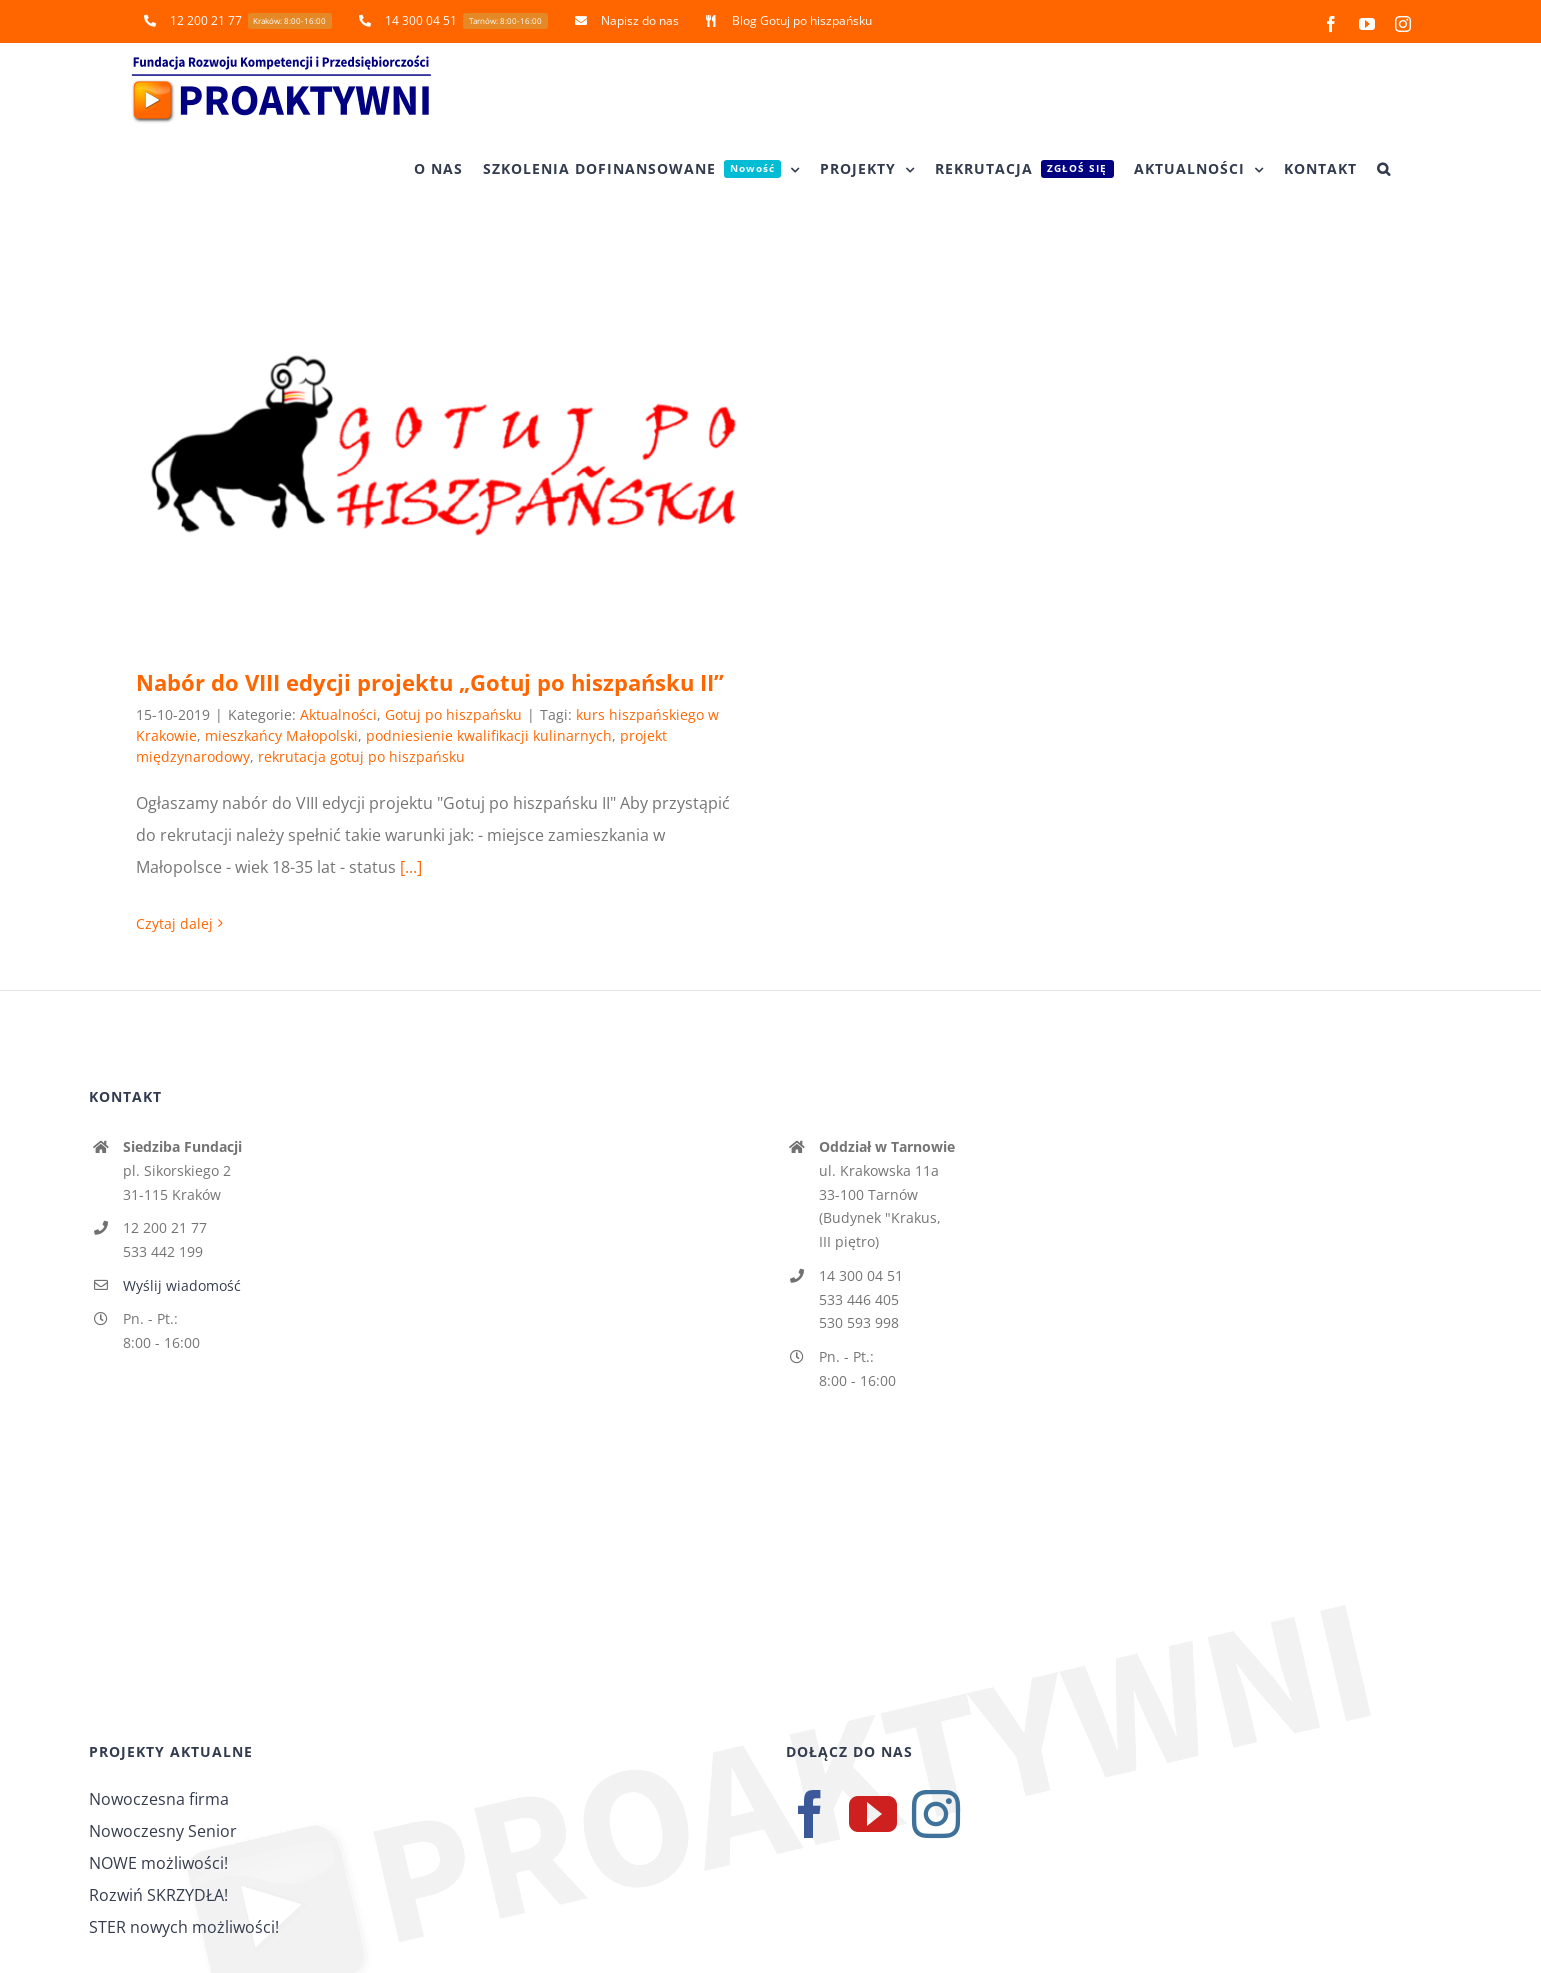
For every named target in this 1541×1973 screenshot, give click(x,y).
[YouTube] (873, 1814)
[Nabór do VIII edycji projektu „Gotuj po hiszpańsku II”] (443, 446)
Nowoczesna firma (159, 1799)
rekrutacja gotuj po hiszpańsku (361, 756)
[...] (411, 867)
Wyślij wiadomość (182, 1285)
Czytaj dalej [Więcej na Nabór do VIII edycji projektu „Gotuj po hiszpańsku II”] (174, 923)
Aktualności (338, 714)
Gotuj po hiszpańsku (453, 714)
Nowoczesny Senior (163, 1831)
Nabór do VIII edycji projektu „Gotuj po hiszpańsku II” (430, 682)
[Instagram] (936, 1814)
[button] (1384, 169)
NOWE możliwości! (158, 1863)
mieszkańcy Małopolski (281, 735)
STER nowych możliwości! (184, 1927)
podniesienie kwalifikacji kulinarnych (489, 735)
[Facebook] (810, 1814)
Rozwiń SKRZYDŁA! (158, 1895)
